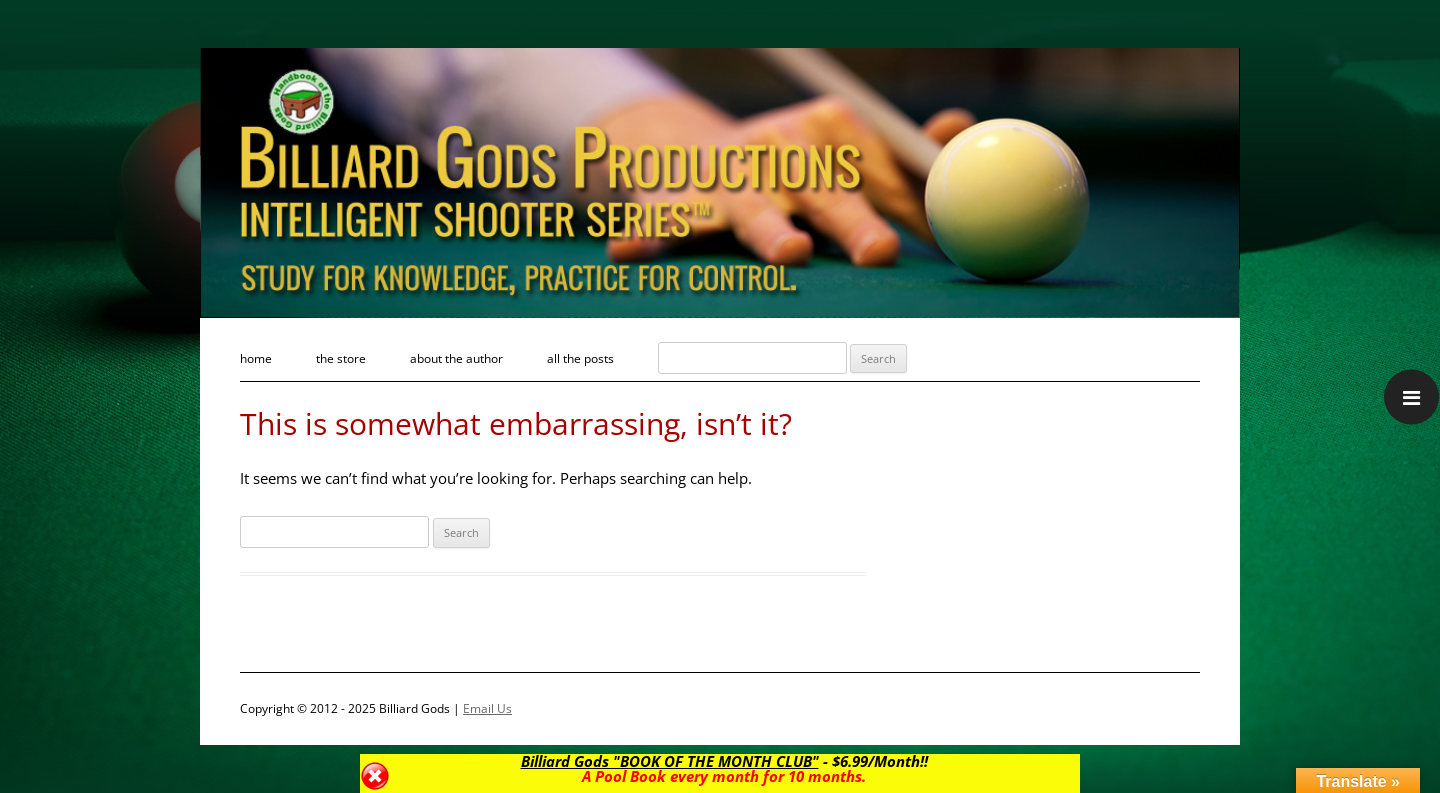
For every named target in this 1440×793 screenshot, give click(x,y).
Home (256, 358)
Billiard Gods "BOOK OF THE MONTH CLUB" (669, 761)
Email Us (487, 708)
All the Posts (580, 358)
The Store (341, 358)
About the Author (456, 358)
